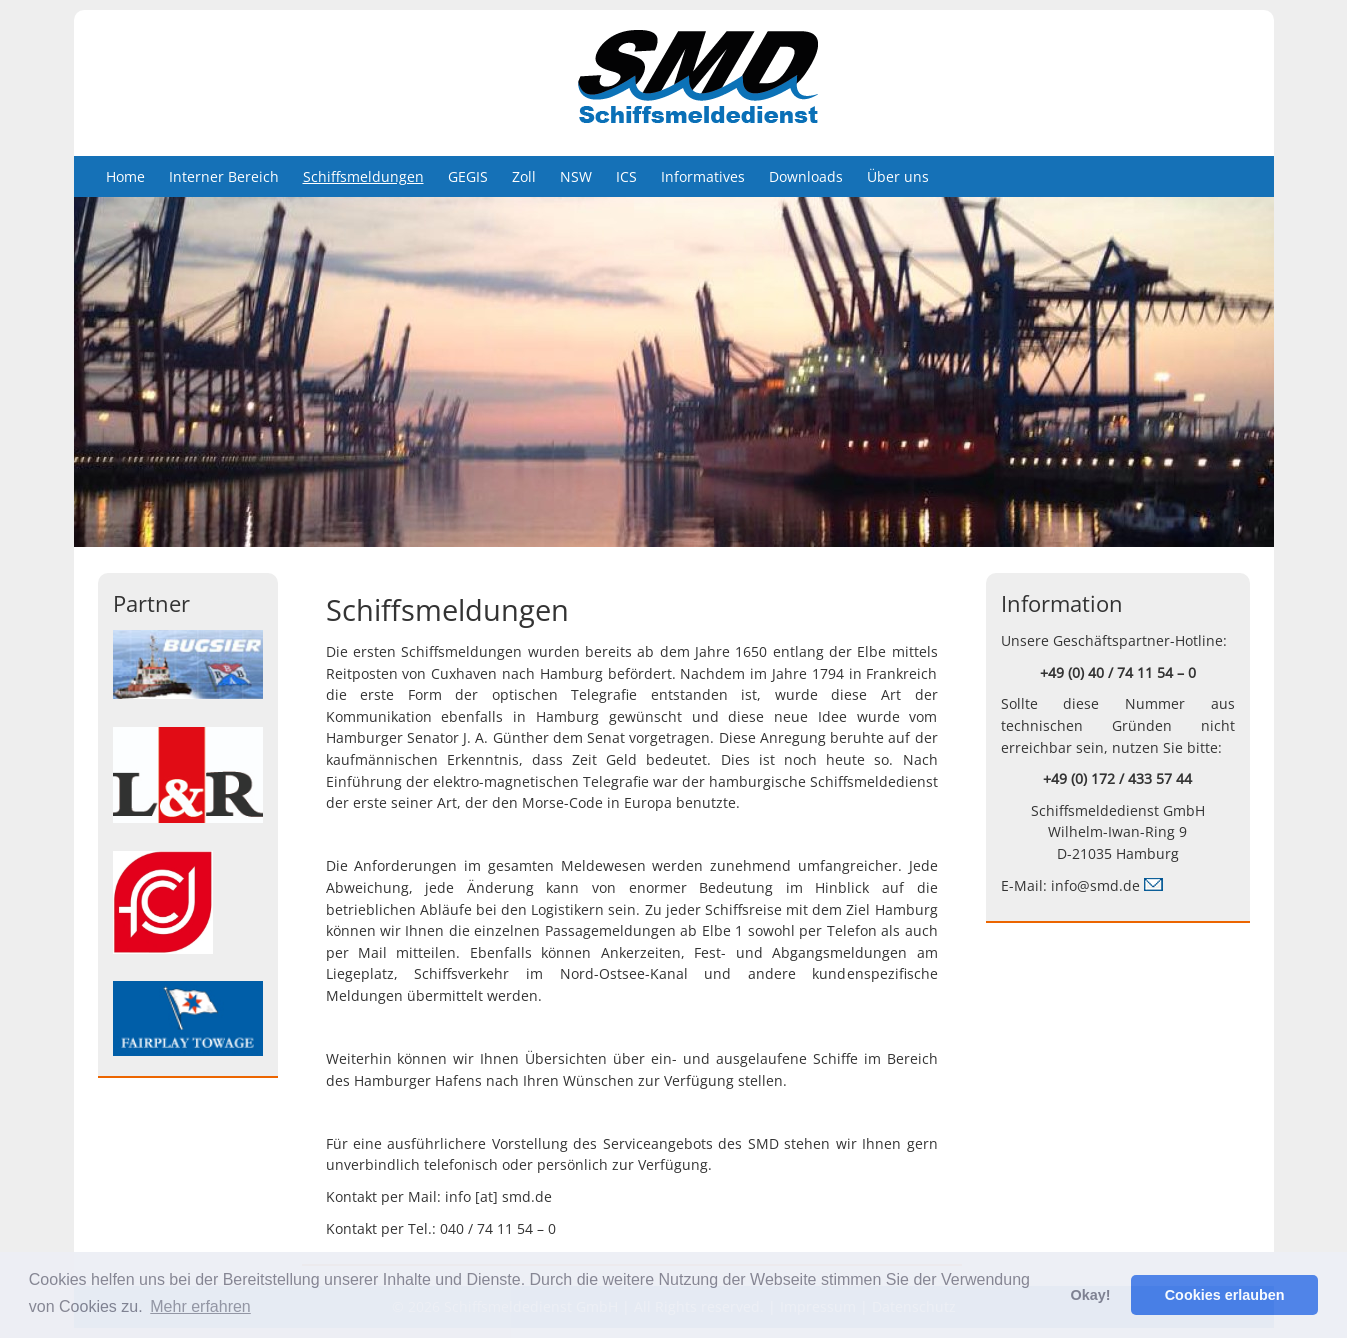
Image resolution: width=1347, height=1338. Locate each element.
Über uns (898, 176)
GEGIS (468, 176)
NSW (576, 176)
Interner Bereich (224, 176)
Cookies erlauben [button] (1225, 1295)
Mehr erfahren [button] (200, 1306)
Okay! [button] (1090, 1295)
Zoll (524, 176)
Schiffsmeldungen (363, 176)
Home (125, 176)
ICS (626, 176)
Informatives (703, 176)
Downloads (806, 176)
